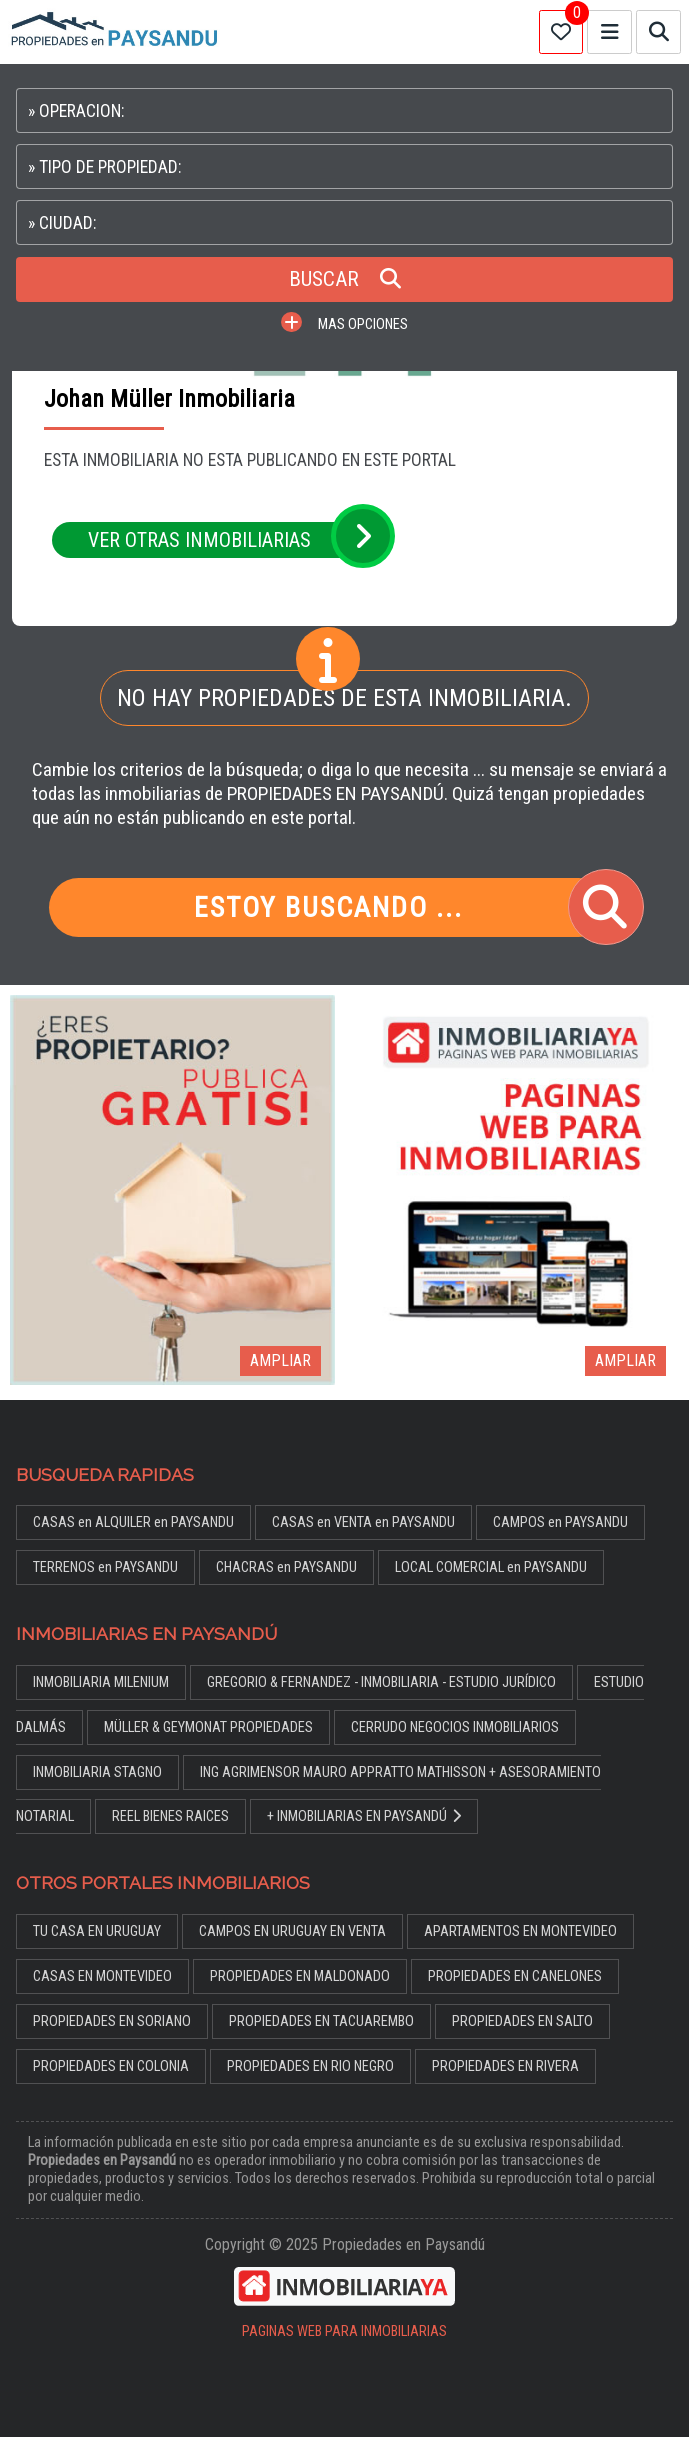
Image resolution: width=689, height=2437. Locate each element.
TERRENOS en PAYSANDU (105, 1567)
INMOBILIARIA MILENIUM (101, 1682)
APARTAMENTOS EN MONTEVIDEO (520, 1931)
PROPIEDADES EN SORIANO (112, 2021)
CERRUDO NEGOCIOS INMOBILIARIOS (455, 1727)
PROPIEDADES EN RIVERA (505, 2066)
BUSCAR (345, 279)
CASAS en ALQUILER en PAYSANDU (133, 1522)
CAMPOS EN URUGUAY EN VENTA (292, 1931)
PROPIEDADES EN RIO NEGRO (310, 2066)
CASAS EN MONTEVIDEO (102, 1976)
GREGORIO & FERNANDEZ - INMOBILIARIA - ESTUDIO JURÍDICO (381, 1682)
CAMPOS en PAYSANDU (560, 1522)
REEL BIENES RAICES (170, 1816)
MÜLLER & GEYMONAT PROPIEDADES (208, 1727)
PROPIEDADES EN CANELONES (515, 1976)
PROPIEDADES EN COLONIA (111, 2066)
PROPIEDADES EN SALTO (522, 2021)
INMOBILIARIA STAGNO (97, 1772)
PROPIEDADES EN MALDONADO (300, 1976)
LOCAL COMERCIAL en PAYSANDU (491, 1567)
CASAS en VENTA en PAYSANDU (363, 1522)
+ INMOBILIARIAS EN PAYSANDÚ (364, 1816)
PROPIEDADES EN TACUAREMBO (321, 2021)
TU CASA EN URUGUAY (97, 1931)
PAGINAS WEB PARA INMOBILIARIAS (344, 2331)
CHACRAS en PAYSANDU (286, 1567)
